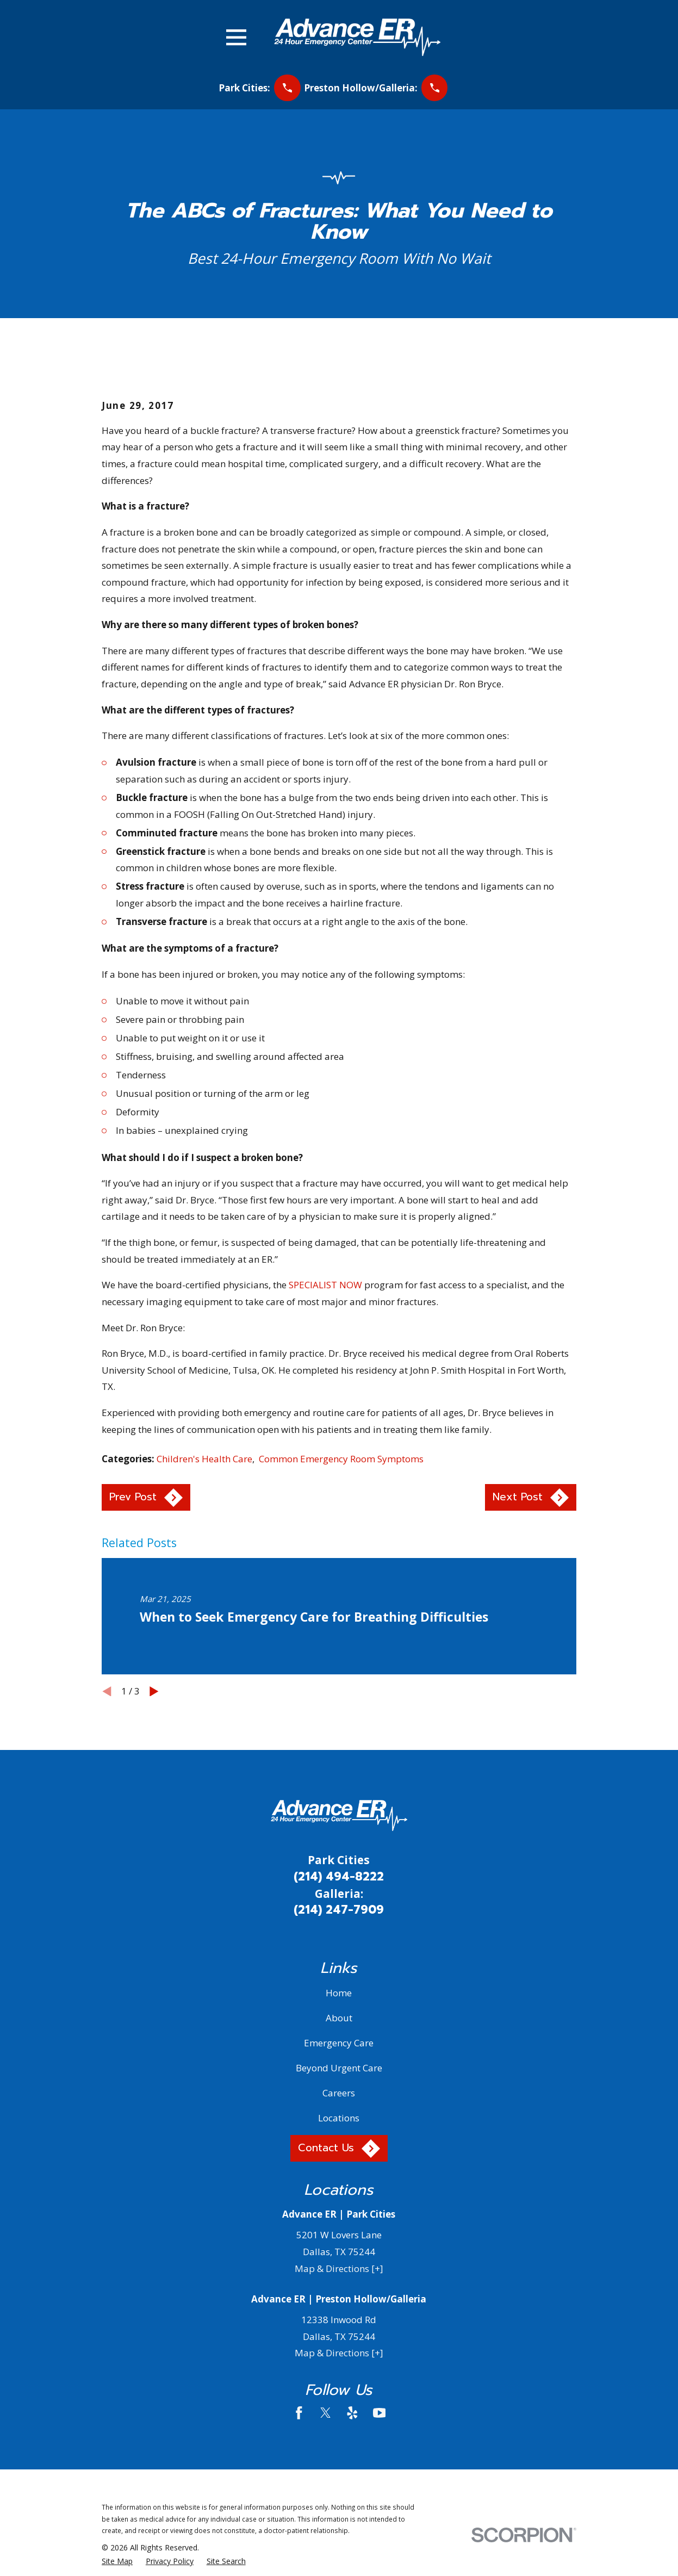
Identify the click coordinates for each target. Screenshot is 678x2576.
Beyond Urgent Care (339, 2068)
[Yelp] (352, 2412)
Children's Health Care (204, 1459)
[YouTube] (379, 2412)
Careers (338, 2093)
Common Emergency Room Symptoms (341, 1459)
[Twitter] (325, 2412)
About (339, 2018)
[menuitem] (117, 2561)
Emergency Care (339, 2043)
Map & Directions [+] (339, 2268)
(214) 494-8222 (339, 1876)
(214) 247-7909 (339, 1910)
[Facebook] (299, 2412)
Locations (338, 2118)
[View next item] (154, 1691)
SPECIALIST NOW (325, 1284)
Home (339, 1993)
